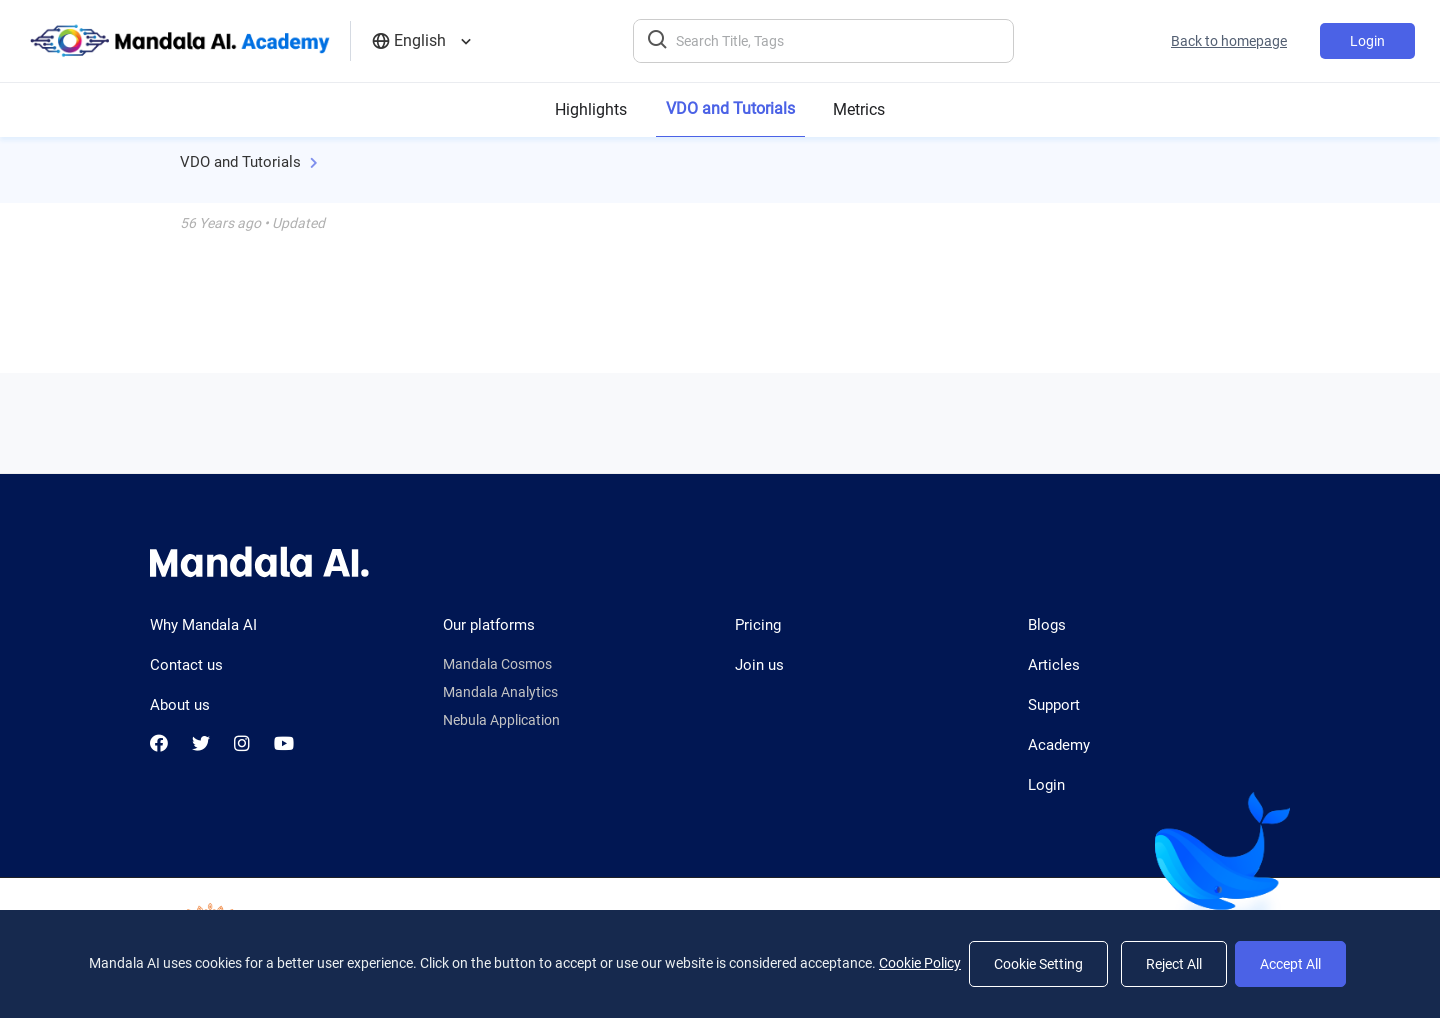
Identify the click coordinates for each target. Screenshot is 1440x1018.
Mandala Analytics (500, 692)
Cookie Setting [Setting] (1038, 964)
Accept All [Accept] (1290, 964)
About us (180, 705)
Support (1054, 705)
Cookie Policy (920, 963)
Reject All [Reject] (1174, 964)
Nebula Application (501, 720)
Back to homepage (1229, 41)
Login (1367, 41)
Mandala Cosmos (497, 664)
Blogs (1047, 625)
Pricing (758, 625)
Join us (759, 665)
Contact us (186, 665)
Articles (1054, 665)
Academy (1059, 745)
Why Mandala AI (203, 625)
